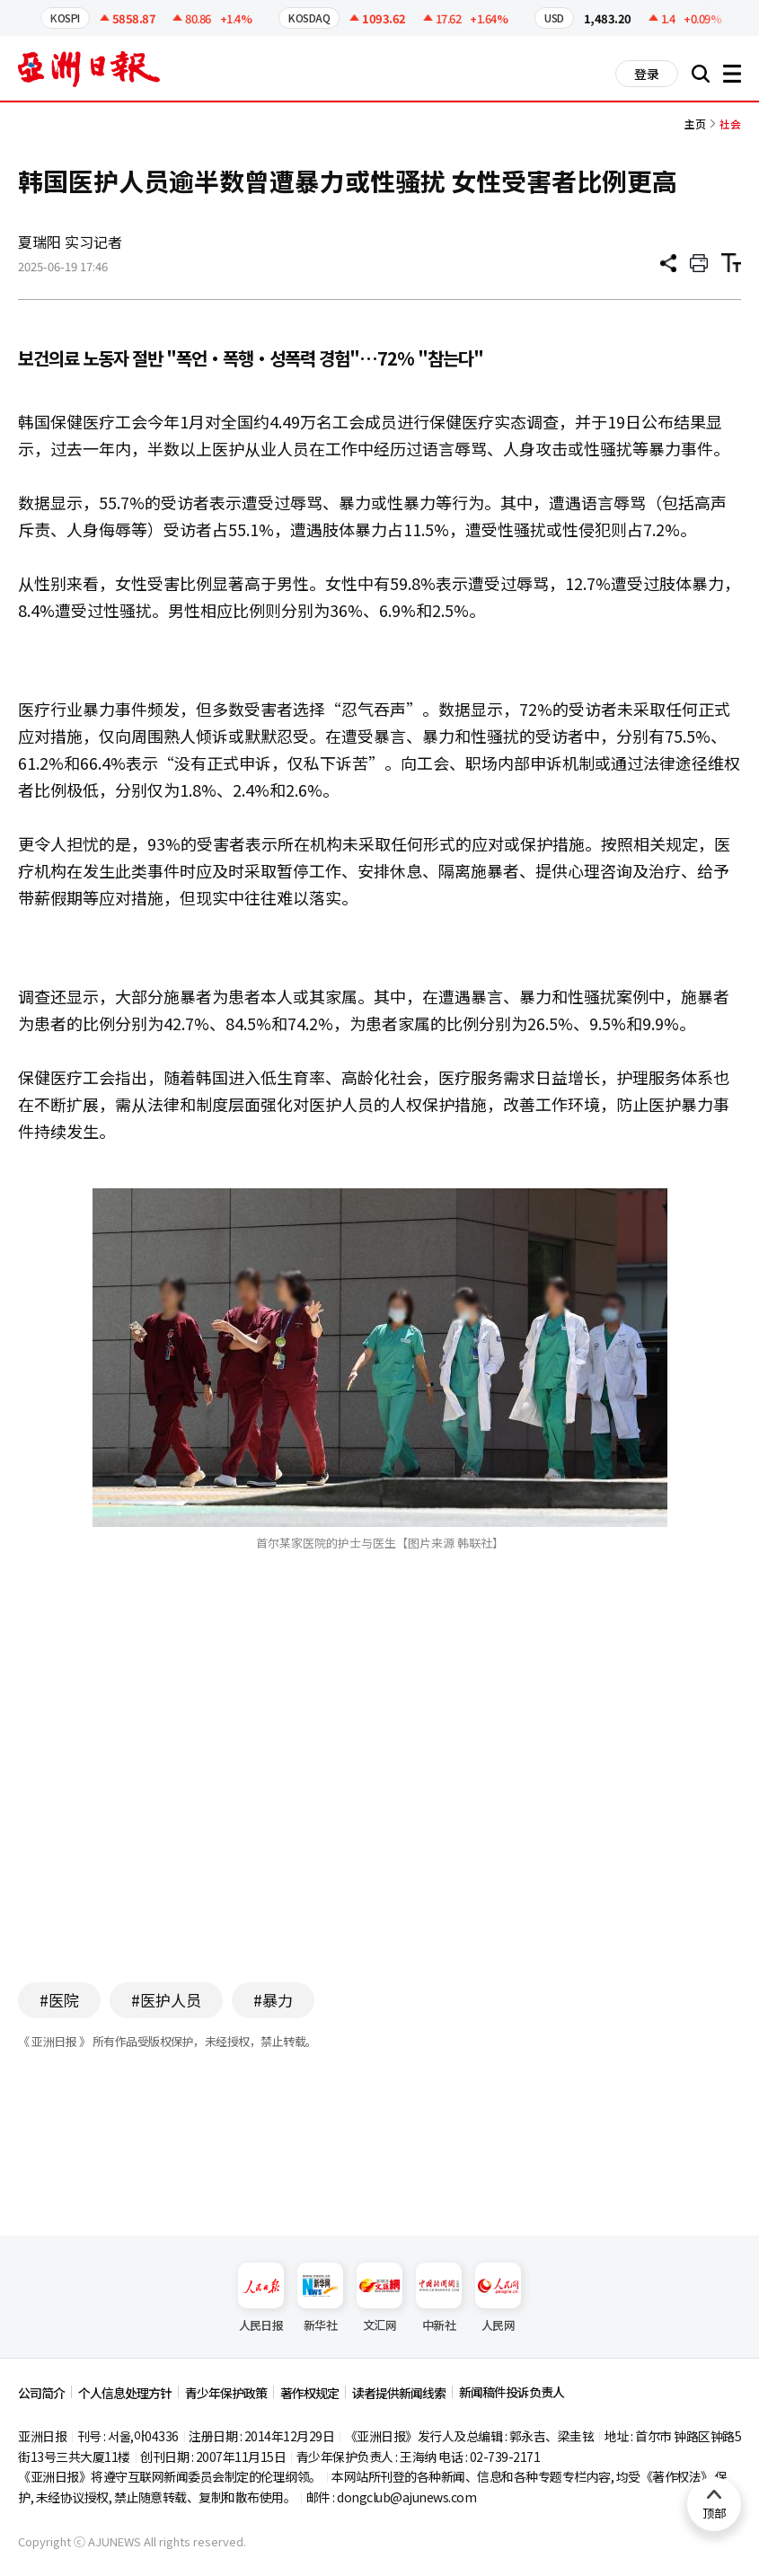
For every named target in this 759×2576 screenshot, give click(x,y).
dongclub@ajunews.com (406, 2497)
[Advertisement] (380, 1793)
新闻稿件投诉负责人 (511, 2392)
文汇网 (379, 2298)
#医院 (59, 2000)
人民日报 (261, 2298)
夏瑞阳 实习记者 (70, 241)
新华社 (320, 2298)
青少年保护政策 (226, 2393)
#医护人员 (166, 2000)
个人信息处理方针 (125, 2393)
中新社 (439, 2298)
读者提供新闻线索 (399, 2393)
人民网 (498, 2298)
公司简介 (41, 2393)
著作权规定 (309, 2393)
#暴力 (273, 2000)
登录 (646, 74)
